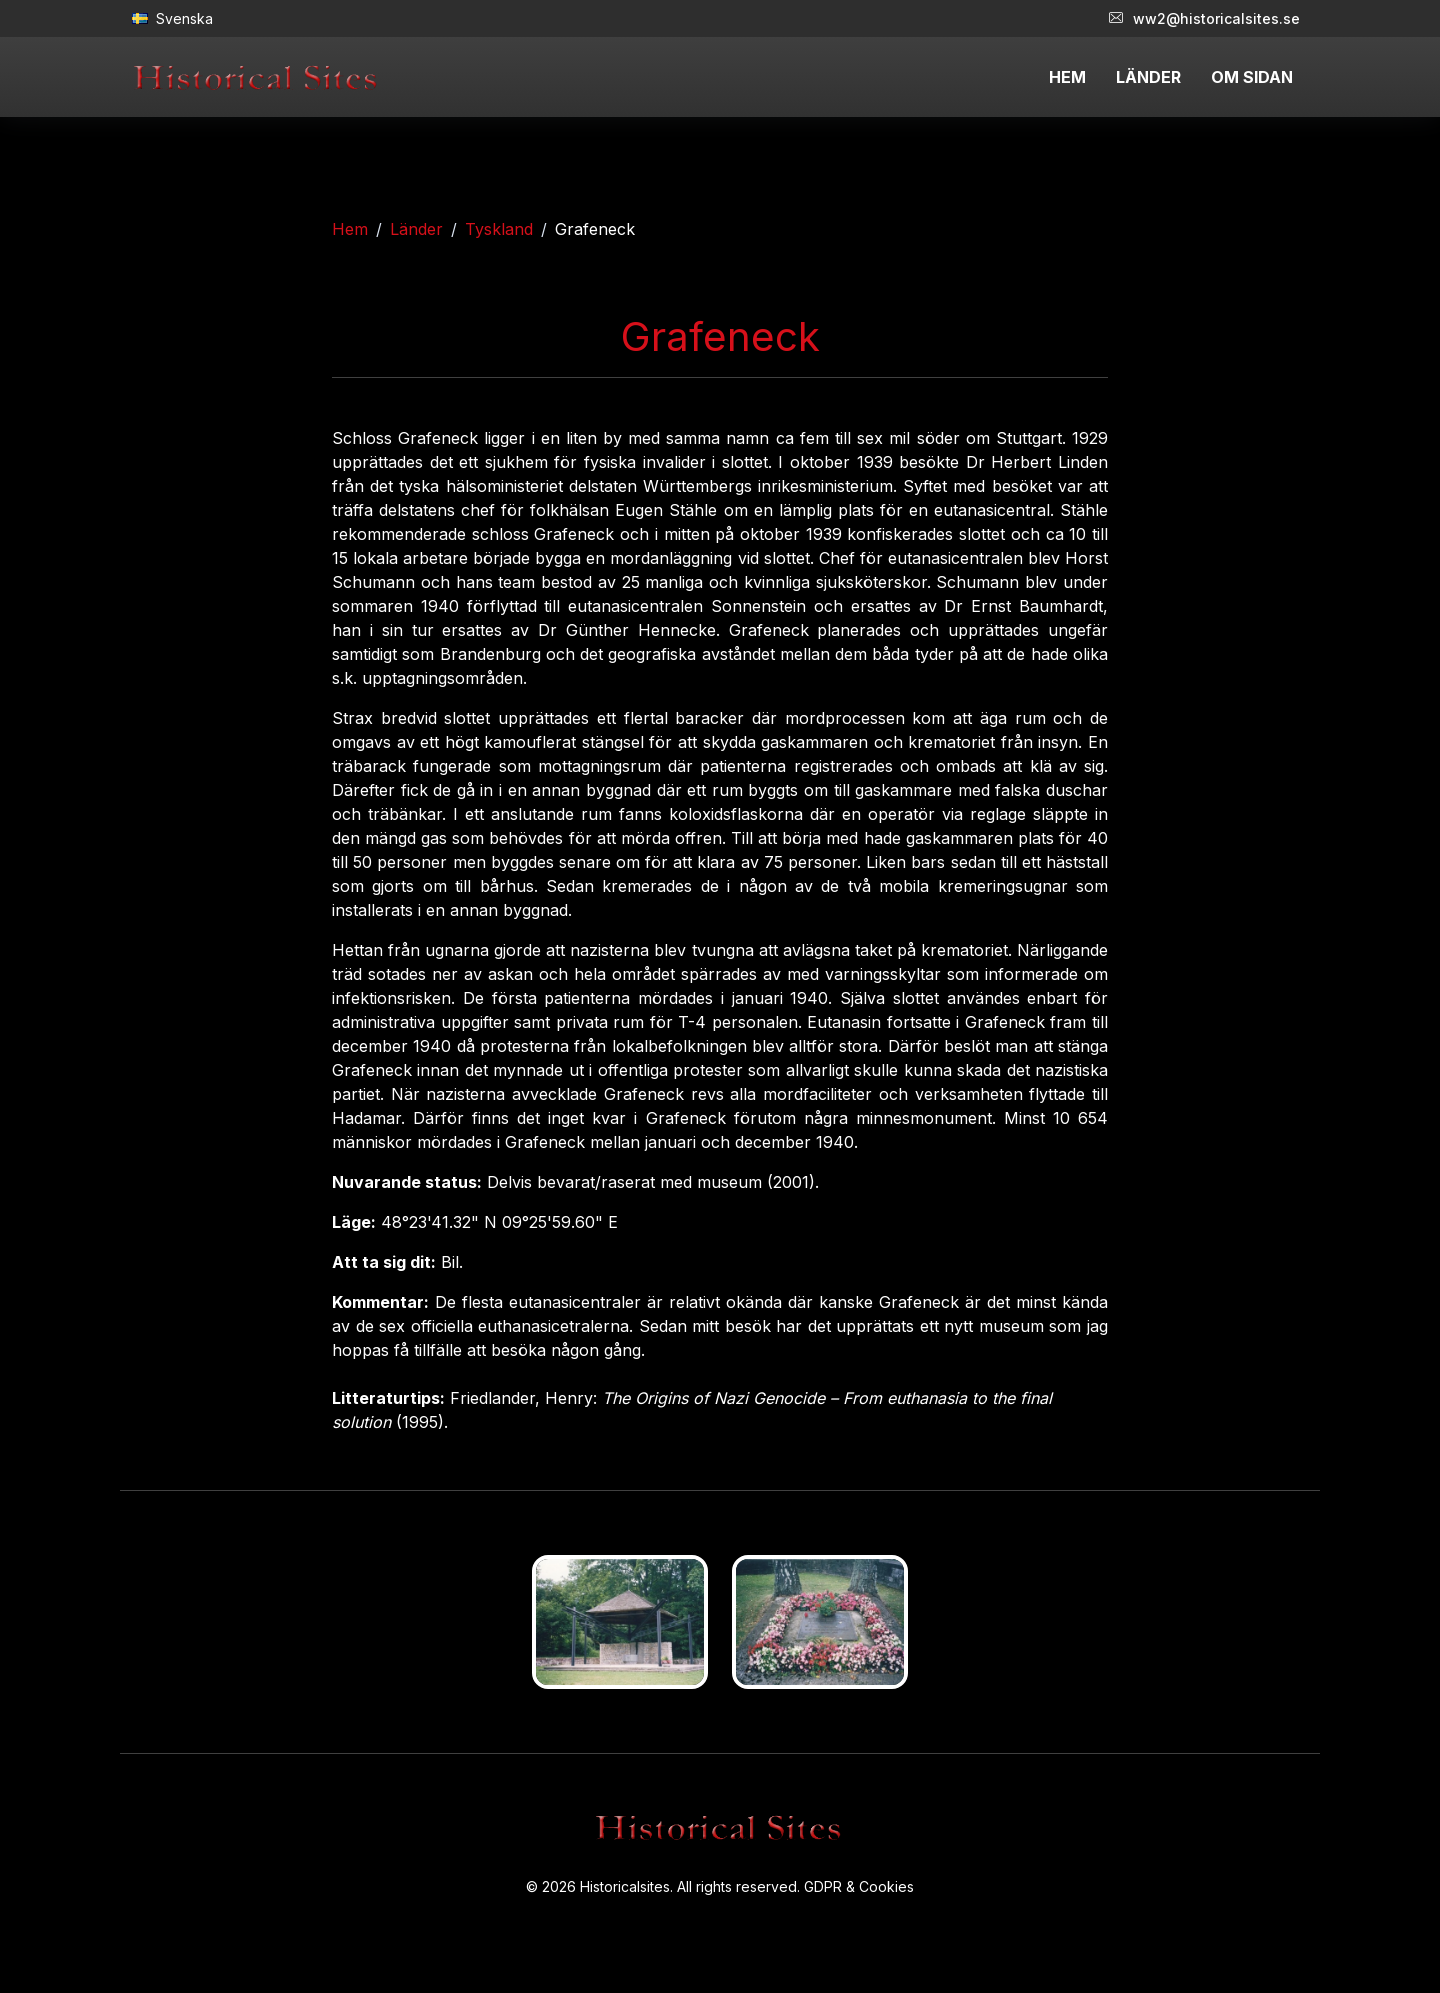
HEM (1067, 77)
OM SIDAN (1252, 77)
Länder (416, 229)
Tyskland (499, 229)
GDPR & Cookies (859, 1886)
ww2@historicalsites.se (1204, 18)
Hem (350, 229)
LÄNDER (1148, 77)
